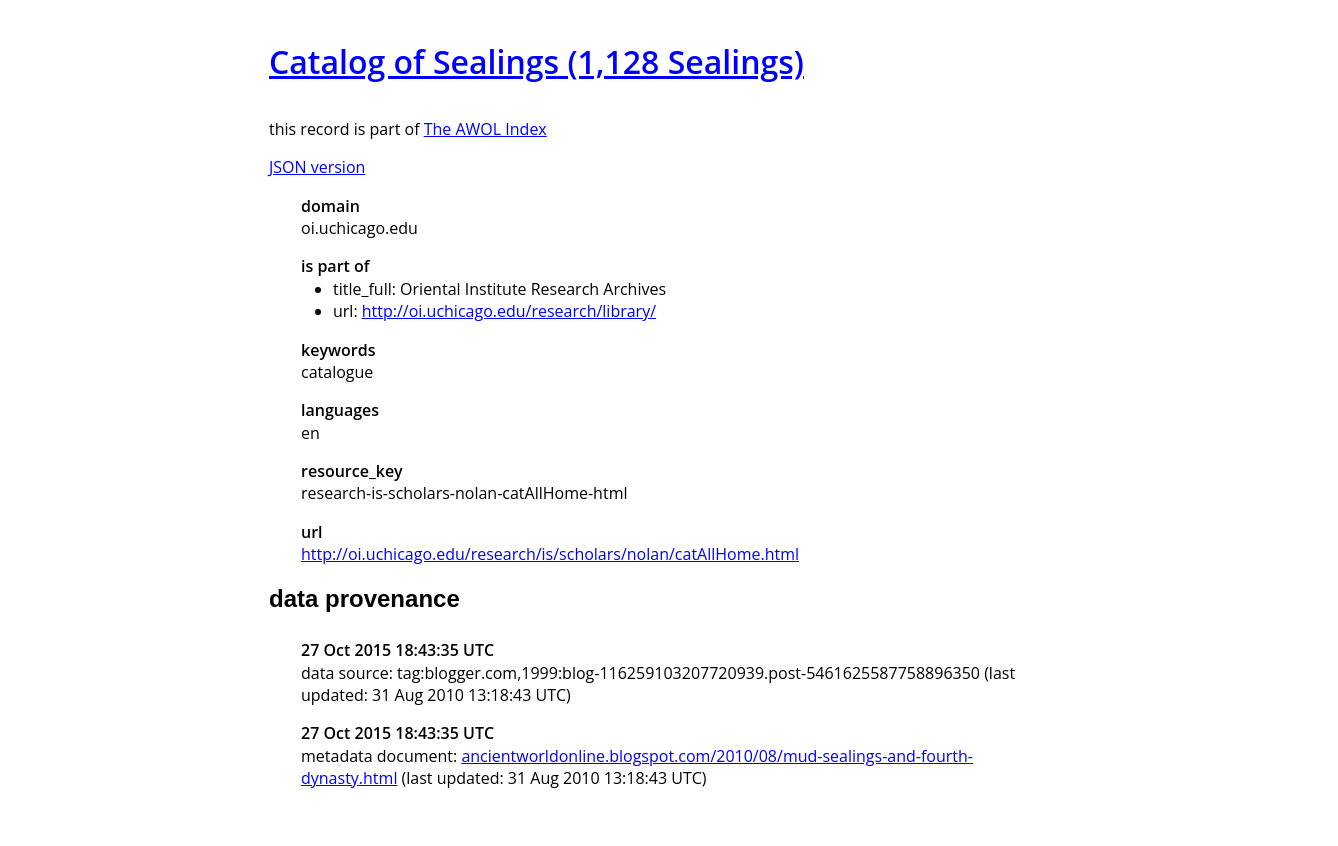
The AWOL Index (485, 129)
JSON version (317, 167)
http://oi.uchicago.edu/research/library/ (509, 311)
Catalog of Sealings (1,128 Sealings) (536, 61)
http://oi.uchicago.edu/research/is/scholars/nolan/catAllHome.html (550, 554)
